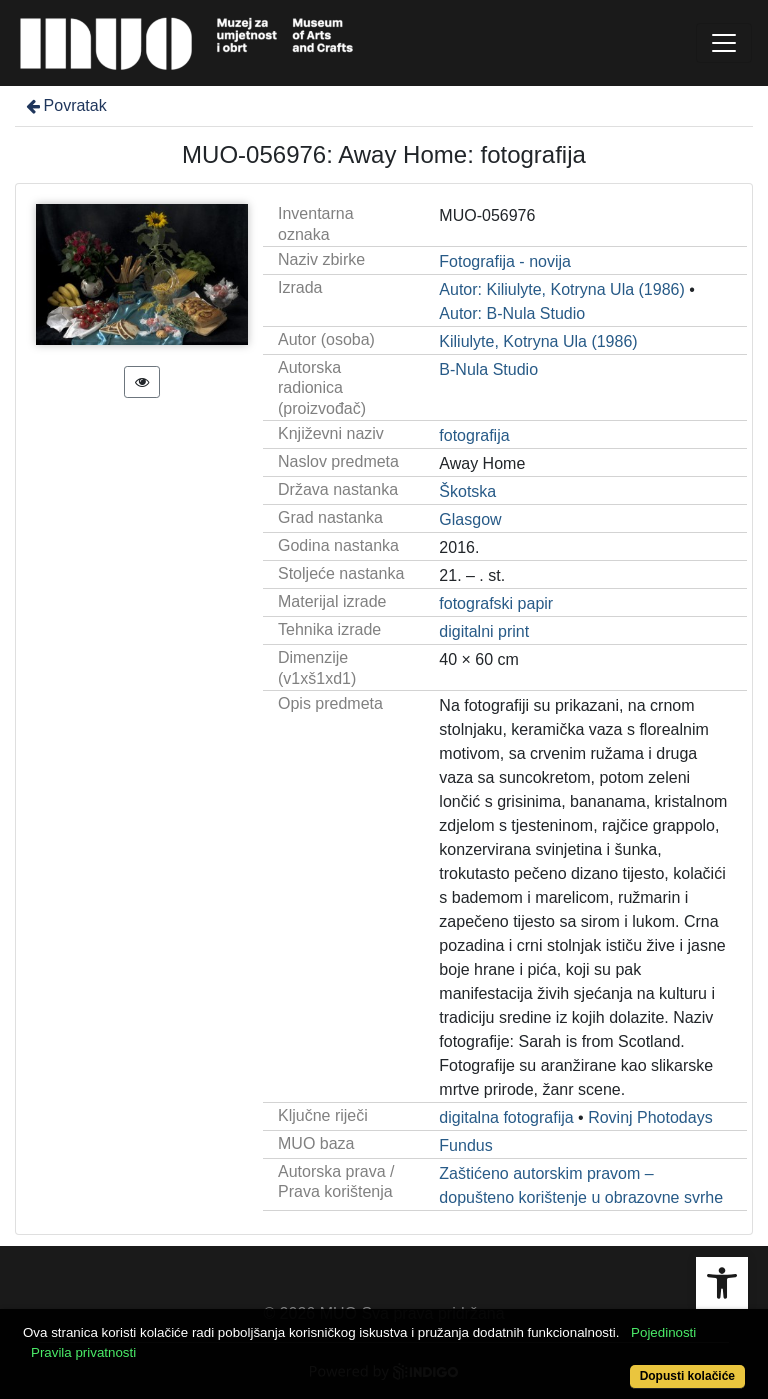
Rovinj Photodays (650, 1117)
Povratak (65, 105)
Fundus (465, 1145)
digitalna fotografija (506, 1117)
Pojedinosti (663, 1332)
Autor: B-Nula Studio (512, 313)
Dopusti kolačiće (687, 1376)
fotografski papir (496, 603)
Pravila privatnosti (83, 1352)
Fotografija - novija (505, 261)
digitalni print (484, 631)
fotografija (474, 435)
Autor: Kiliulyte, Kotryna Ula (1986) (561, 289)
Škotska (467, 491)
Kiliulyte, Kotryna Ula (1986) (538, 341)
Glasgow (470, 519)
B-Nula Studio (488, 369)
